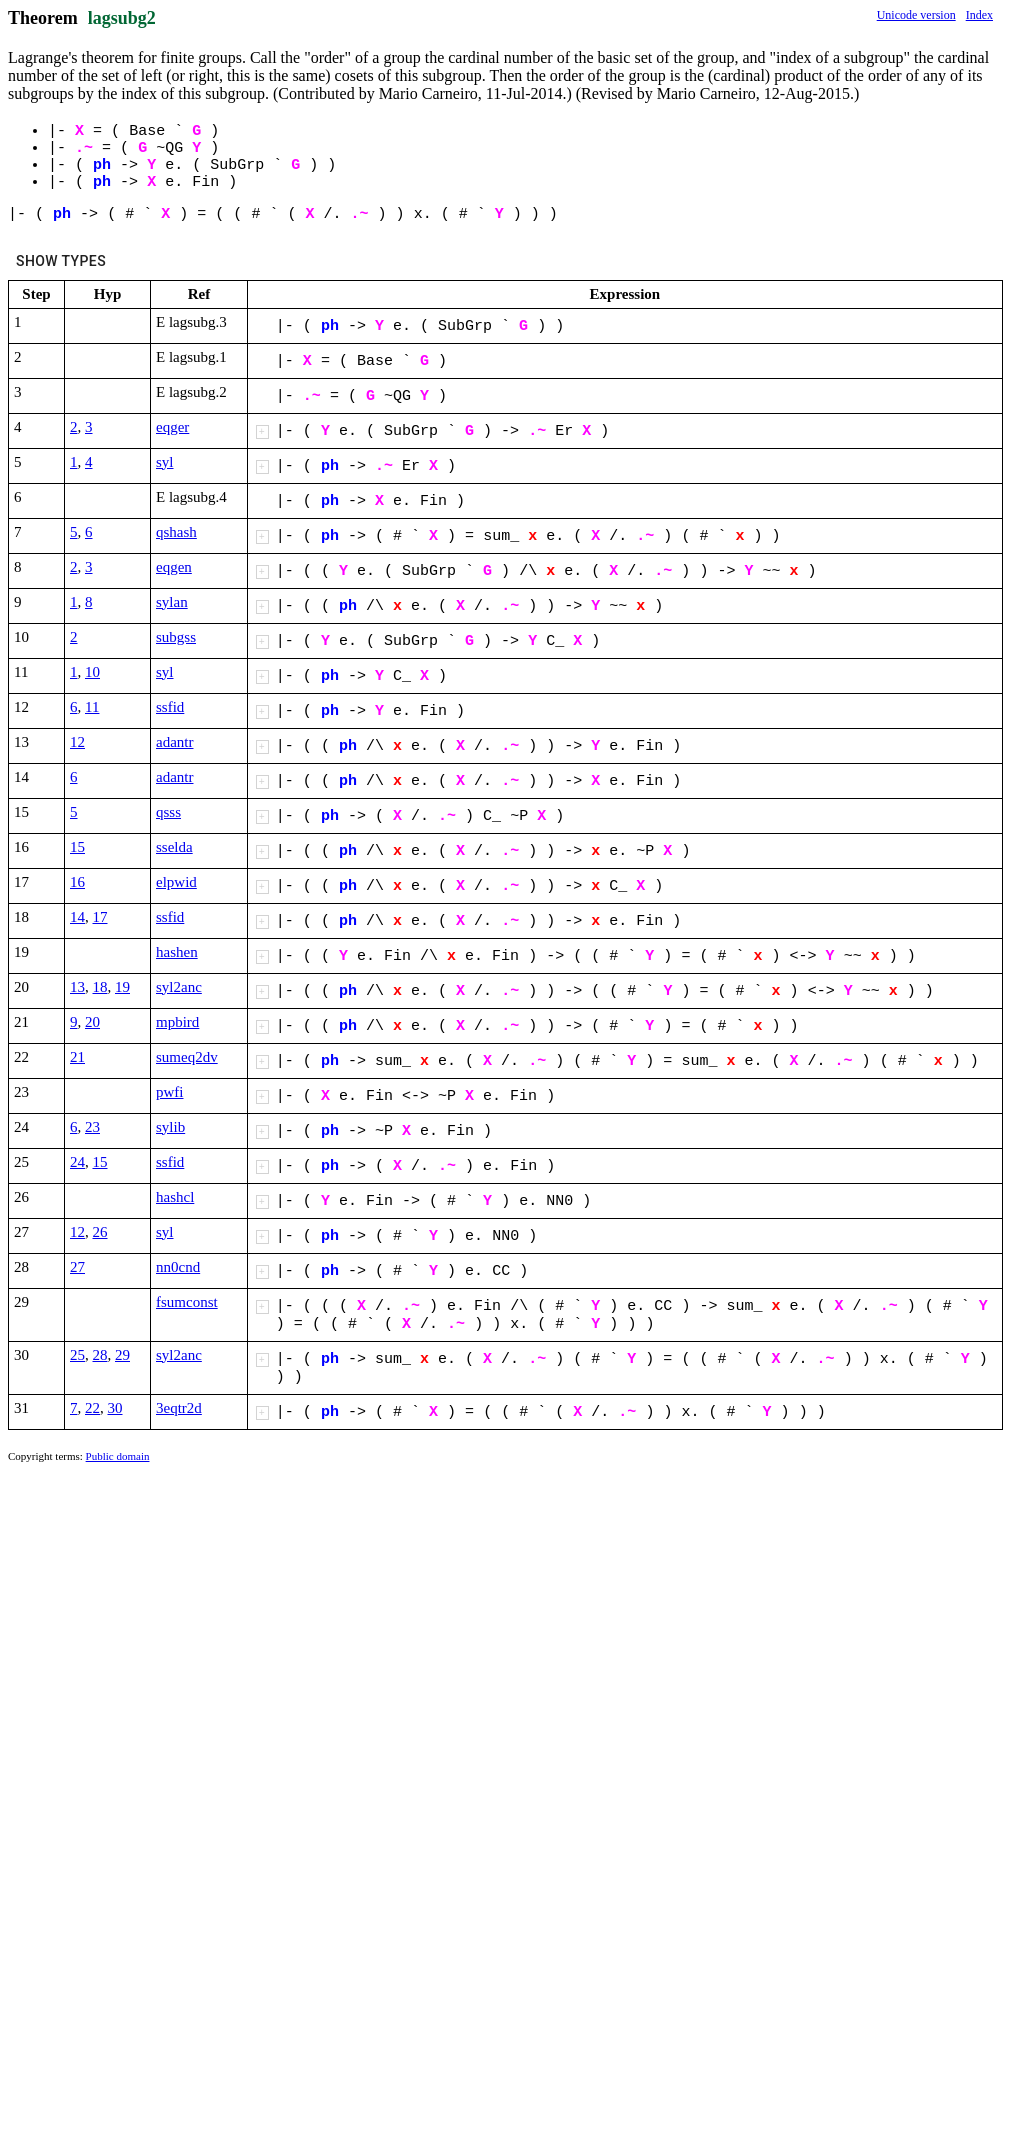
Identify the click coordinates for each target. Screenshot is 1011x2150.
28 (100, 1355)
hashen (177, 952)
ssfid (170, 707)
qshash (176, 532)
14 (77, 917)
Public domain (118, 1456)
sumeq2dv (187, 1057)
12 (77, 742)
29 (122, 1355)
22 (92, 1408)
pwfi (170, 1092)
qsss (168, 812)
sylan (172, 602)
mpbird (177, 1022)
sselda (174, 847)
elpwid (176, 882)
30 (115, 1408)
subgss (176, 637)
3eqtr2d (179, 1408)
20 (92, 1022)
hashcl (175, 1197)
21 (77, 1057)
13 (77, 987)
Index (979, 15)
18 (100, 987)
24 (77, 1162)
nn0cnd (178, 1267)
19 (122, 987)
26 (100, 1232)
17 (100, 917)
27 (77, 1267)
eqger (172, 427)
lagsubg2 (122, 18)
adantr (174, 742)
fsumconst (187, 1302)
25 (77, 1355)
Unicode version (916, 15)
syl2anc (179, 987)
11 (92, 707)
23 (92, 1127)
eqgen (174, 567)
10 (92, 672)
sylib (170, 1127)
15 (77, 847)
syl (165, 462)
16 (77, 882)
